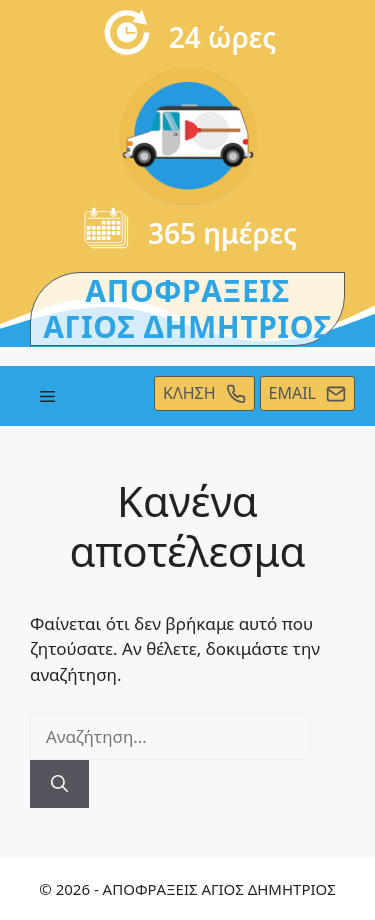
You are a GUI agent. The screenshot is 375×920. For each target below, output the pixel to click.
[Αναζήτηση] (59, 784)
